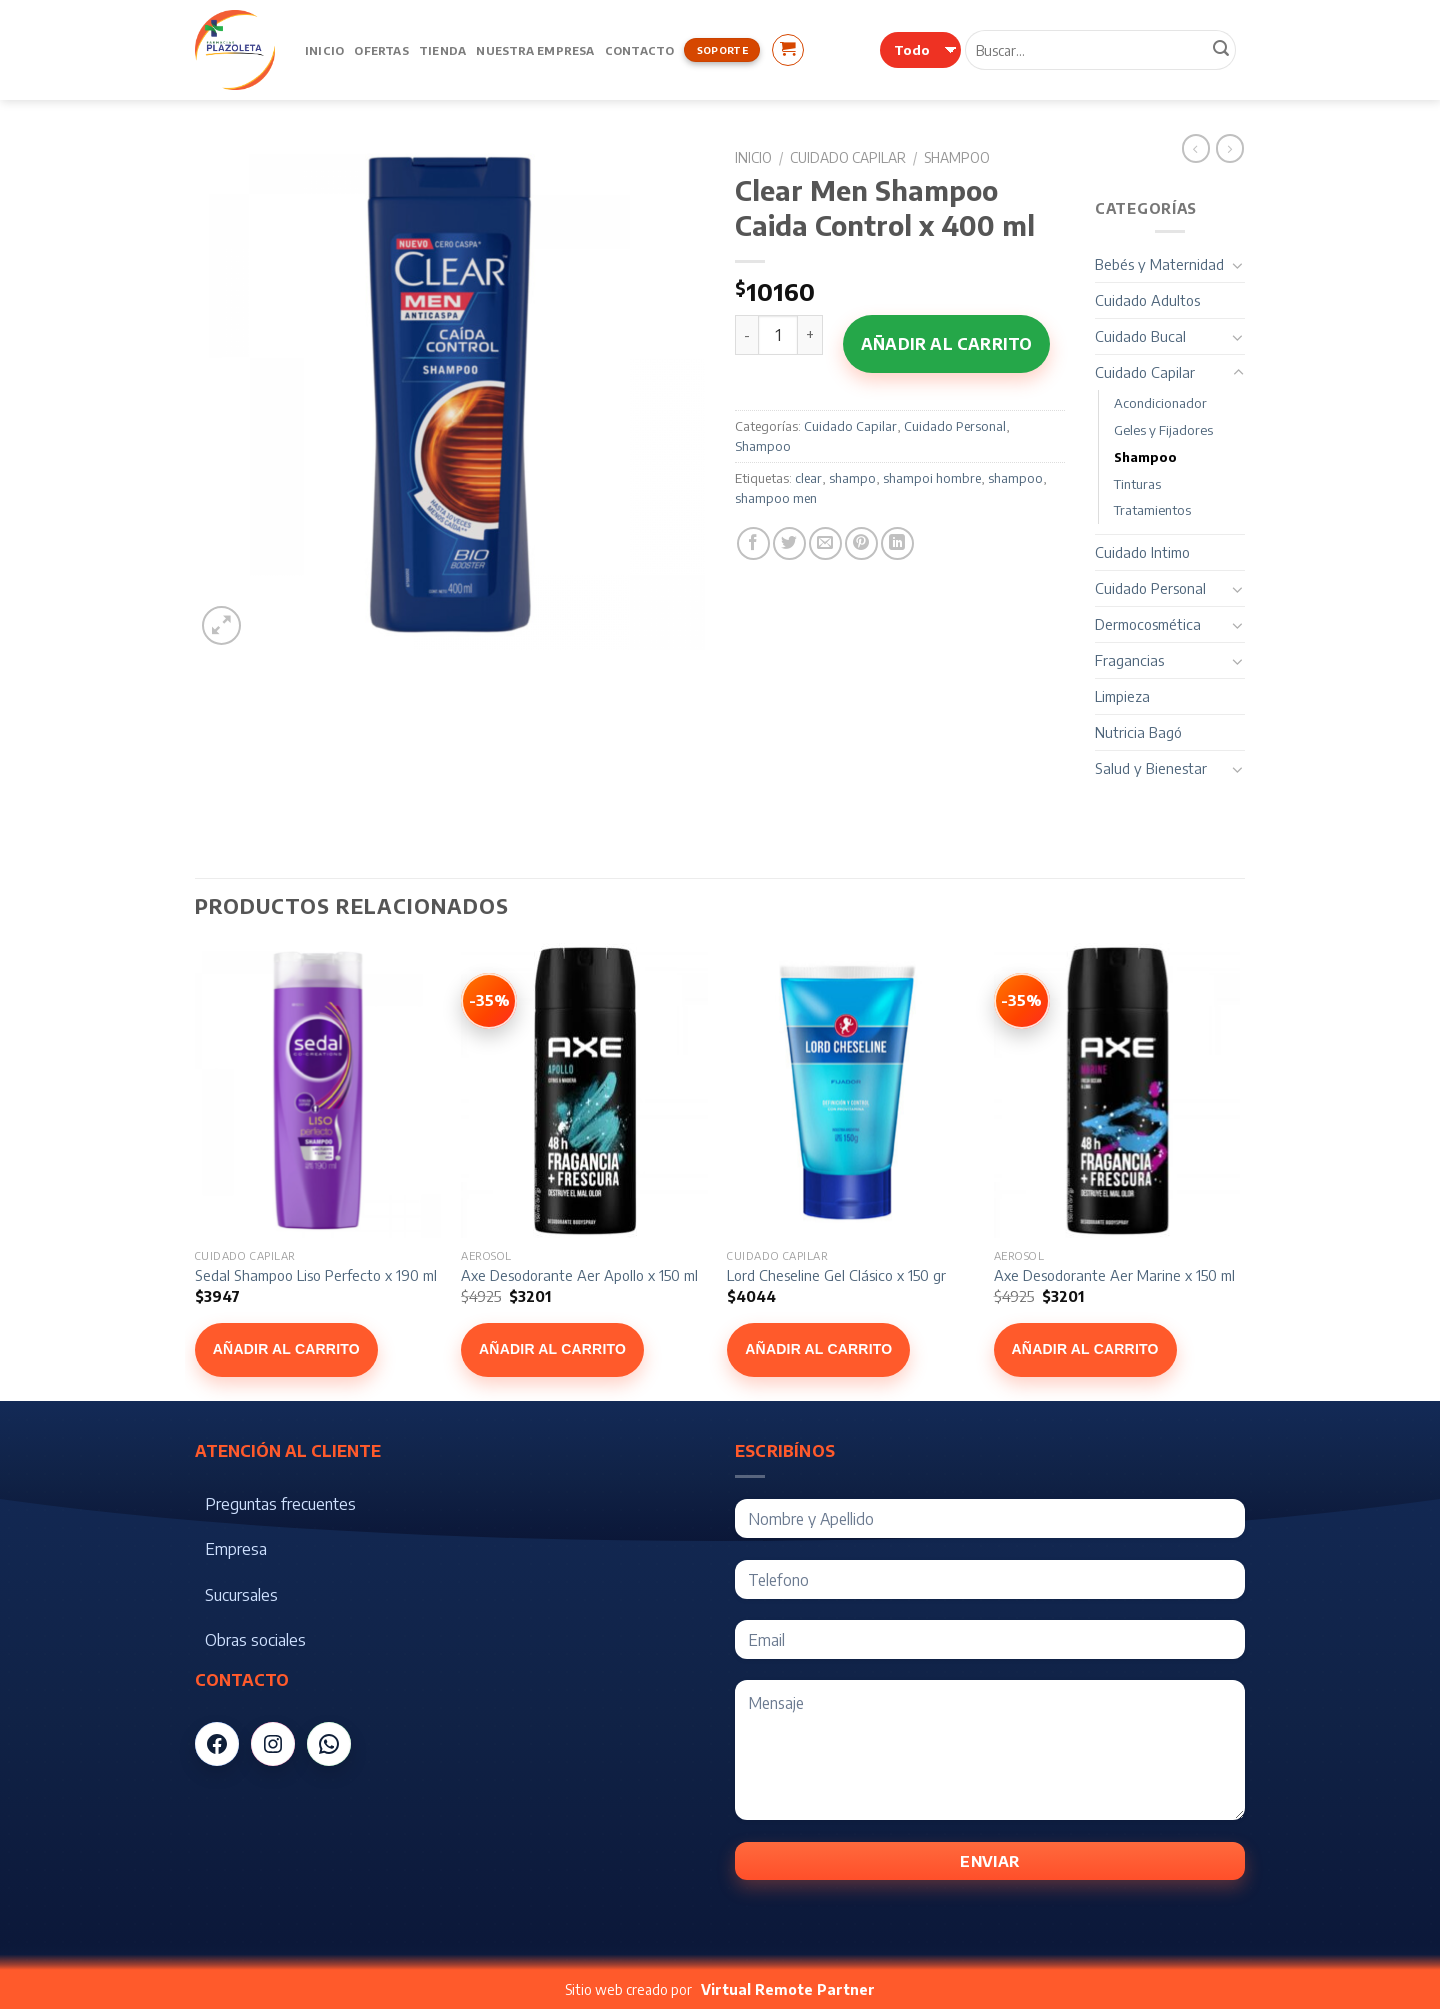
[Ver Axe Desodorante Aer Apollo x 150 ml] (489, 1001)
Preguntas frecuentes (280, 1504)
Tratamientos (1152, 510)
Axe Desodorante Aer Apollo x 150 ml (579, 1275)
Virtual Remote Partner (788, 1989)
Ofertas (381, 50)
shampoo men (776, 498)
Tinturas (1137, 484)
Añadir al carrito (946, 344)
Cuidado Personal (955, 426)
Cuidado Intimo (1142, 552)
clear (808, 478)
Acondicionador (1160, 403)
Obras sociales (255, 1640)
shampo (852, 478)
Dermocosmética (1148, 624)
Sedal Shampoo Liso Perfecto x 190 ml (316, 1275)
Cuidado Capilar (848, 157)
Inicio (324, 50)
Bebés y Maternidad (1159, 264)
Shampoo (957, 157)
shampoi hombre (932, 478)
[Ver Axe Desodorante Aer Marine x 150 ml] (1022, 1001)
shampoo (1015, 478)
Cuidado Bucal (1140, 336)
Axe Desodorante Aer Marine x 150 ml (1114, 1275)
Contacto (640, 50)
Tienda (442, 50)
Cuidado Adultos (1147, 300)
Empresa (236, 1549)
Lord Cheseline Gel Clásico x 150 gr (836, 1275)
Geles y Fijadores (1163, 430)
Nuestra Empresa (535, 50)
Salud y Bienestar (1151, 768)
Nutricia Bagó (1138, 732)
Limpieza (1122, 696)
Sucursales (241, 1595)
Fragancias (1129, 660)
